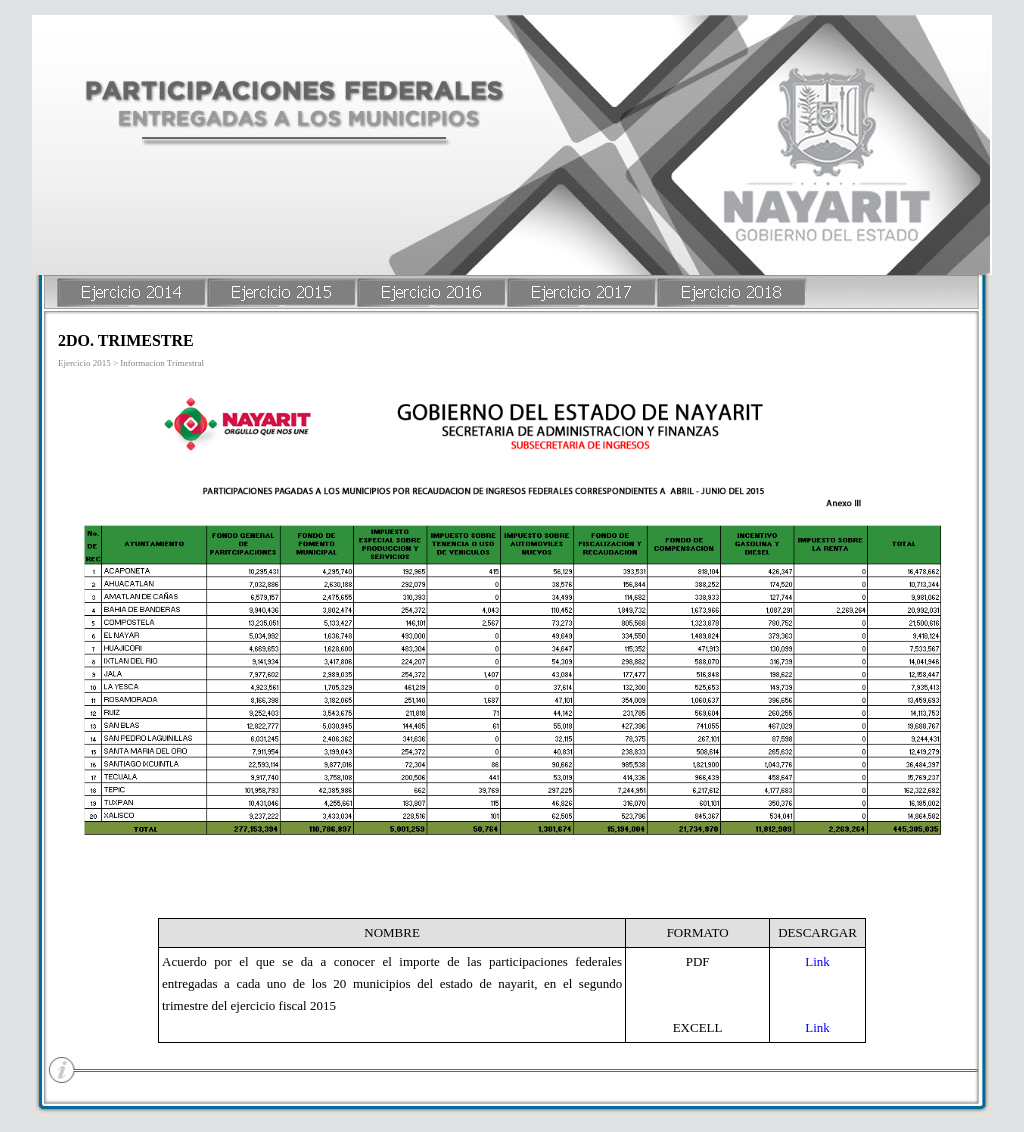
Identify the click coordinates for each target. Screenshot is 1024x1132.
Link (817, 961)
